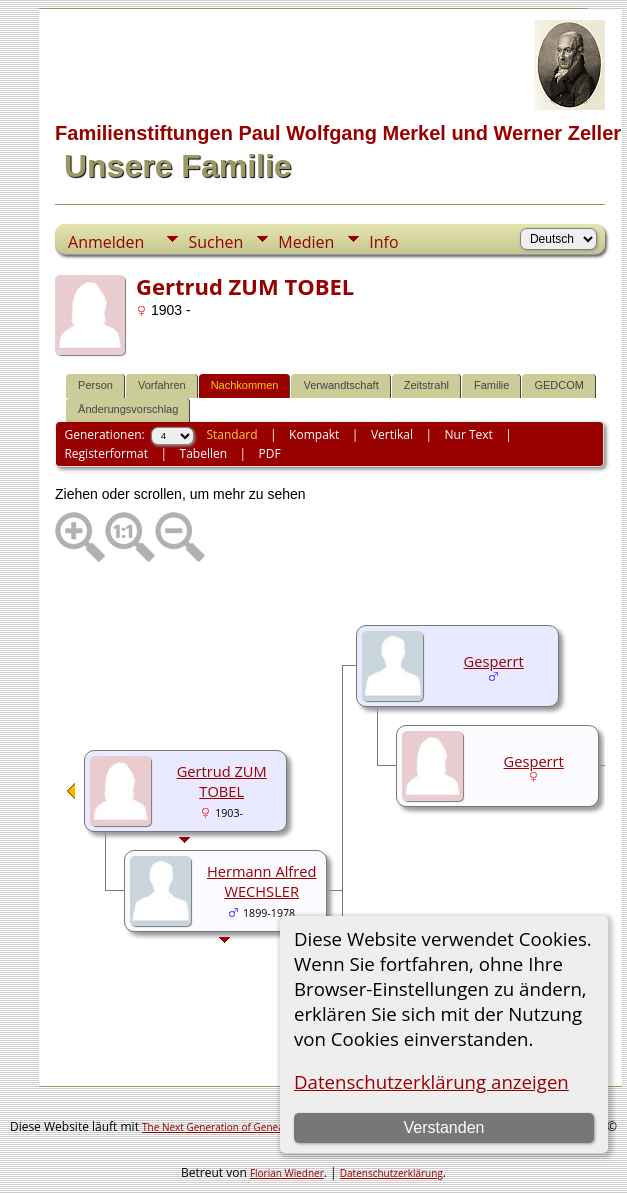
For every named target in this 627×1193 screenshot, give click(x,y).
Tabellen (204, 453)
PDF (270, 453)
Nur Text (469, 434)
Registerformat (106, 453)
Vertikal (392, 434)
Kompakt (314, 434)
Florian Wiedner (287, 1173)
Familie (491, 385)
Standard (231, 434)
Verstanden (444, 1127)
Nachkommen (245, 385)
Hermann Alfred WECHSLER (262, 881)
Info (383, 242)
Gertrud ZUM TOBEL (222, 781)
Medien (306, 242)
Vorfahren (162, 385)
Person (95, 385)
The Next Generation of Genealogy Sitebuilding (251, 1127)
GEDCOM (559, 385)
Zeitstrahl (426, 385)
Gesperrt (494, 661)
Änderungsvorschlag (128, 409)
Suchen (215, 242)
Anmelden (106, 242)
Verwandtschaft (340, 385)
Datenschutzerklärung (391, 1173)
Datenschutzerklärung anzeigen (431, 1081)
